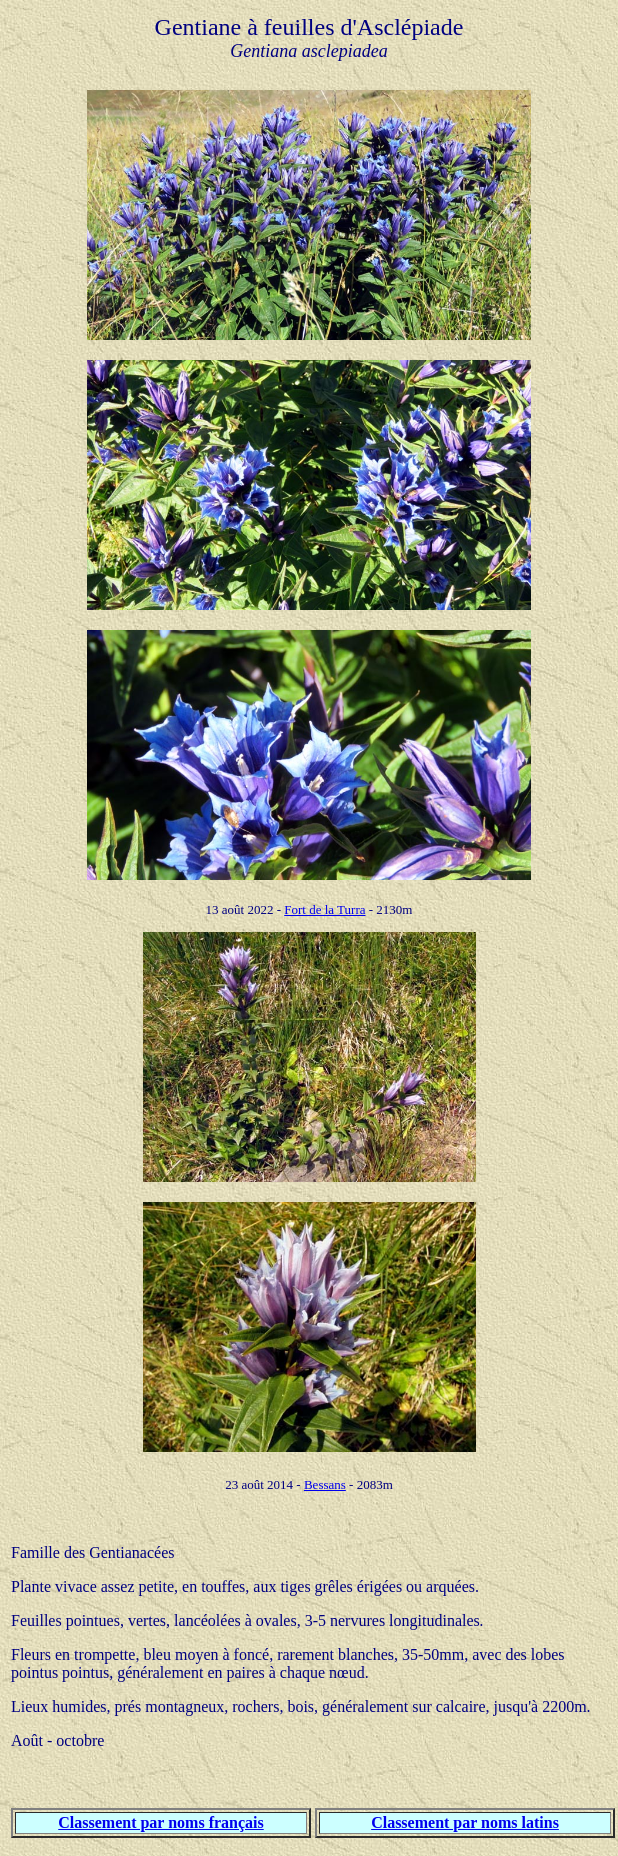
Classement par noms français (160, 1822)
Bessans (325, 1484)
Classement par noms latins (465, 1822)
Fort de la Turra (324, 909)
